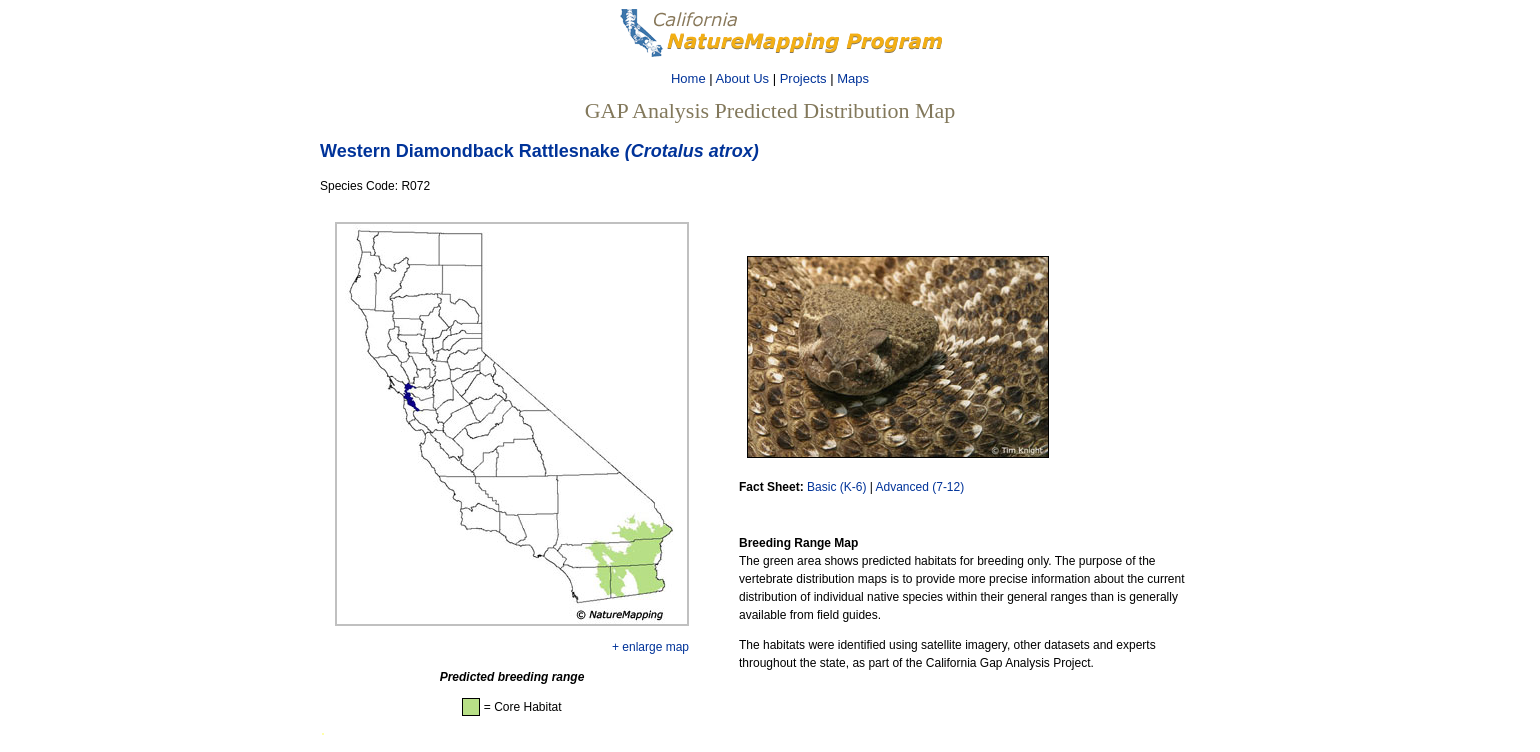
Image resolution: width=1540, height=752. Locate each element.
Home (688, 78)
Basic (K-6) (836, 487)
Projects (803, 78)
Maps (853, 78)
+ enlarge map (650, 647)
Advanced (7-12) (920, 487)
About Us (742, 78)
